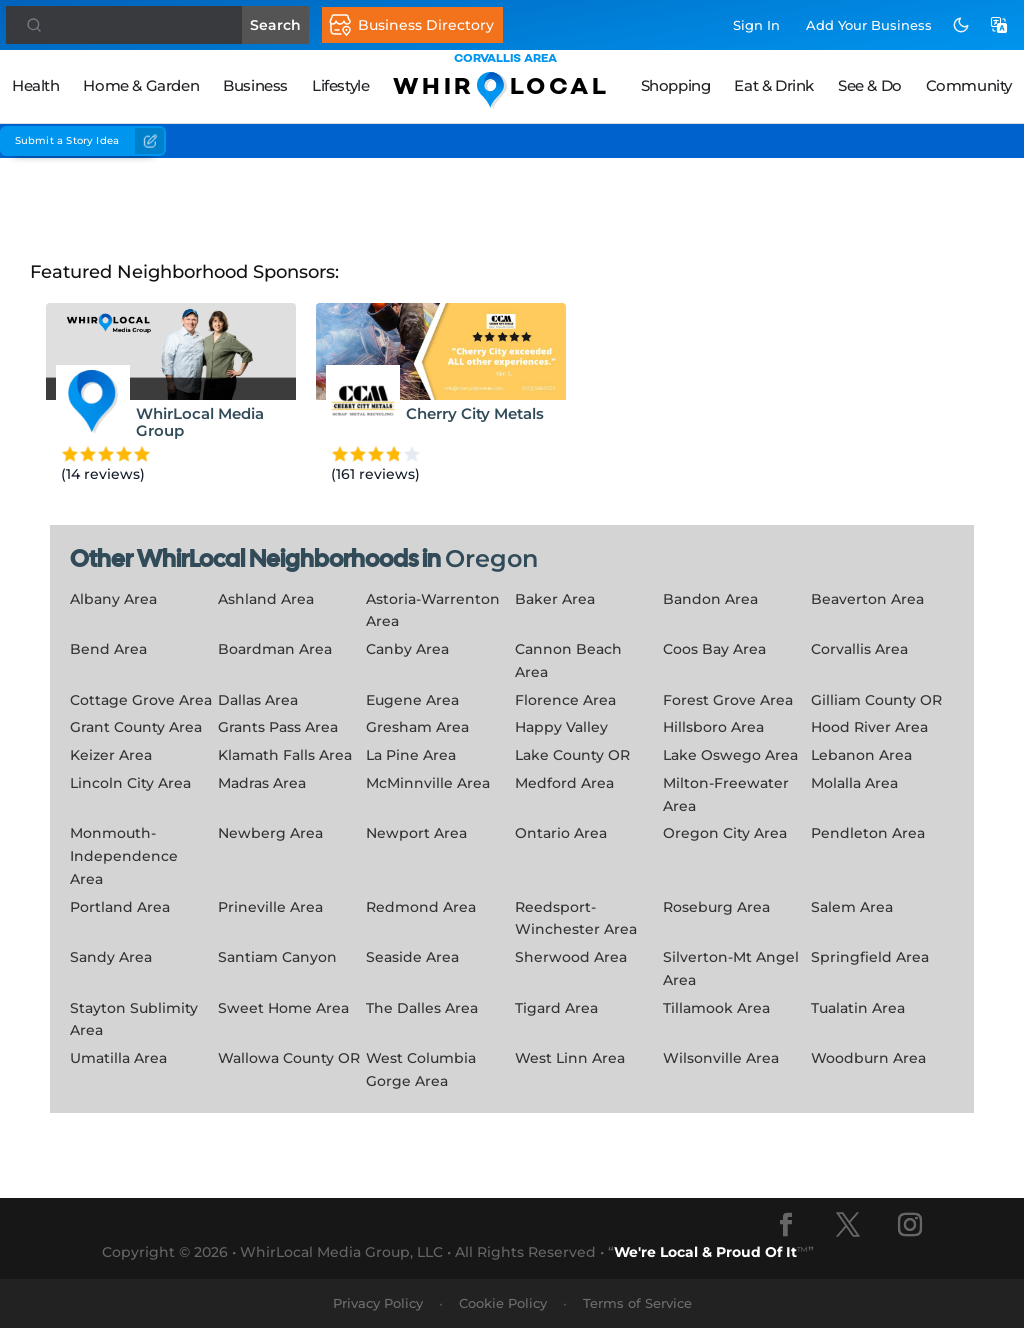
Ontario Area (561, 833)
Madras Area (262, 783)
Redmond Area (421, 907)
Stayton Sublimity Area (134, 1019)
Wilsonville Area (721, 1058)
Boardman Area (275, 649)
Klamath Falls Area (285, 755)
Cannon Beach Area (568, 660)
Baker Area (555, 599)
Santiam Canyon (277, 957)
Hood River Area (869, 727)
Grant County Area (136, 727)
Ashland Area (266, 599)
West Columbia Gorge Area (421, 1069)
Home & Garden (141, 85)
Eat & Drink (774, 85)
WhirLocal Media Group (200, 422)
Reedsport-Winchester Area (576, 918)
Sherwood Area (571, 957)
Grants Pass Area (278, 727)
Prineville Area (270, 907)
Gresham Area (417, 727)
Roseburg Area (716, 907)
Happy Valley (561, 727)
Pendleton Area (868, 833)
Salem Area (852, 907)
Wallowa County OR (289, 1058)
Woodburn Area (868, 1058)
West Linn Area (570, 1058)
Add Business (869, 25)
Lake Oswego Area (730, 755)
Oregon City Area (725, 833)
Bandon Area (710, 599)
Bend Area (108, 649)
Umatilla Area (118, 1058)
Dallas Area (258, 700)
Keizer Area (111, 755)
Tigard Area (556, 1008)
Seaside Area (412, 957)
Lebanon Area (861, 755)
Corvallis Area (859, 649)
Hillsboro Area (713, 727)
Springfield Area (870, 957)
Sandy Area (111, 957)
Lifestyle (340, 85)
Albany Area (113, 599)
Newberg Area (270, 833)
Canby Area (407, 649)
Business (255, 85)
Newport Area (416, 833)
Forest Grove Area (728, 700)
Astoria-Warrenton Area (433, 610)
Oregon (491, 558)
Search (283, 25)
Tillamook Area (716, 1008)
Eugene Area (412, 700)
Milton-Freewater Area (726, 794)
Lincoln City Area (130, 783)
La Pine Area (411, 755)
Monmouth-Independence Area (124, 856)
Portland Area (120, 907)
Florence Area (565, 700)
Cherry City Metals (475, 413)
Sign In (756, 25)
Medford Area (564, 783)
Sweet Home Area (283, 1008)
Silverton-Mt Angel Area (731, 968)
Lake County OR (572, 755)
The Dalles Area (422, 1008)
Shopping (676, 85)
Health (36, 85)
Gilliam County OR (876, 700)
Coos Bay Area (714, 649)
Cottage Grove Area (141, 700)
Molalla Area (854, 783)
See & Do (870, 85)
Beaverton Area (867, 599)
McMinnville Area (428, 783)
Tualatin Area (858, 1008)
